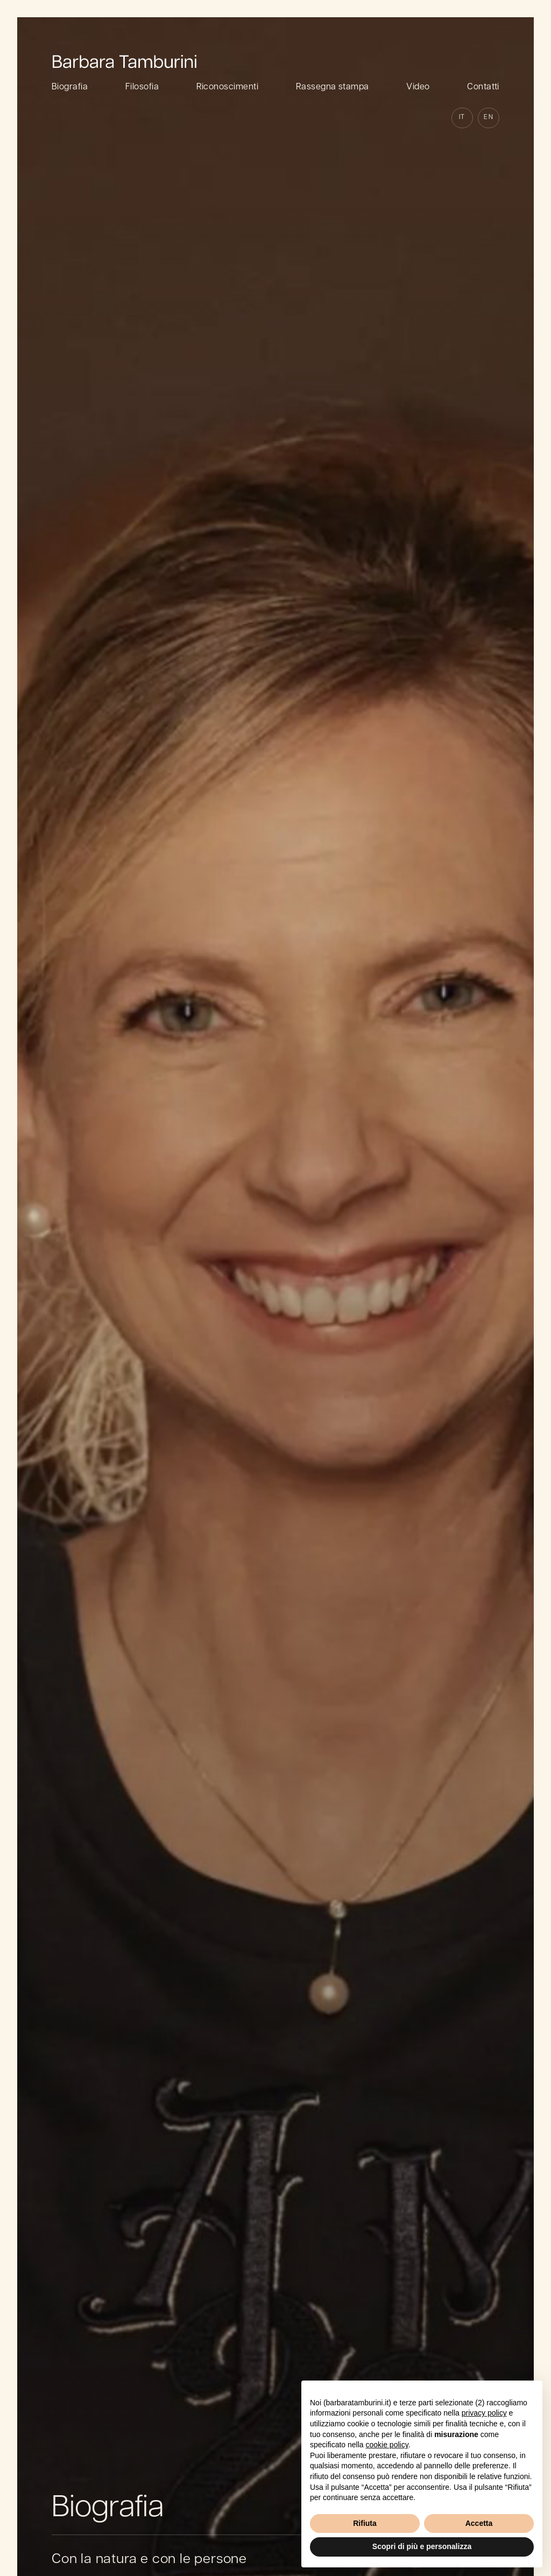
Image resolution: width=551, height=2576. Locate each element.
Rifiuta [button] (365, 2523)
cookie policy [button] (387, 2444)
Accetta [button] (479, 2523)
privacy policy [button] (484, 2413)
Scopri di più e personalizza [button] (421, 2546)
